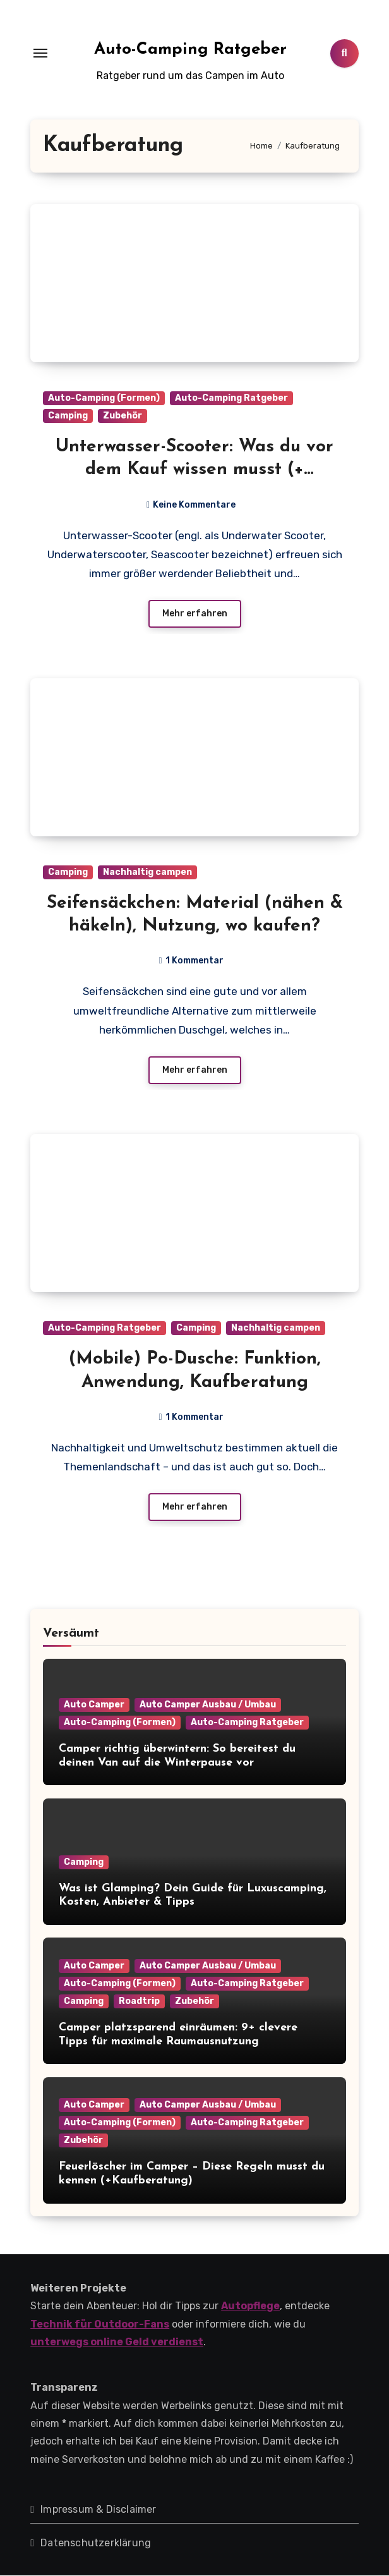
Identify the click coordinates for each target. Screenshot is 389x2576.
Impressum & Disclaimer (98, 2510)
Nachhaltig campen (147, 872)
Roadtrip (139, 2001)
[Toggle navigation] (40, 53)
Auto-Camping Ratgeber (190, 49)
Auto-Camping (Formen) (104, 398)
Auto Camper (94, 1705)
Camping (68, 415)
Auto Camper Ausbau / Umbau (208, 1705)
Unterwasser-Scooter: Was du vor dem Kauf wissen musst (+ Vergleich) (194, 470)
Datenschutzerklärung (95, 2543)
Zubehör (122, 415)
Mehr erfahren (194, 614)
